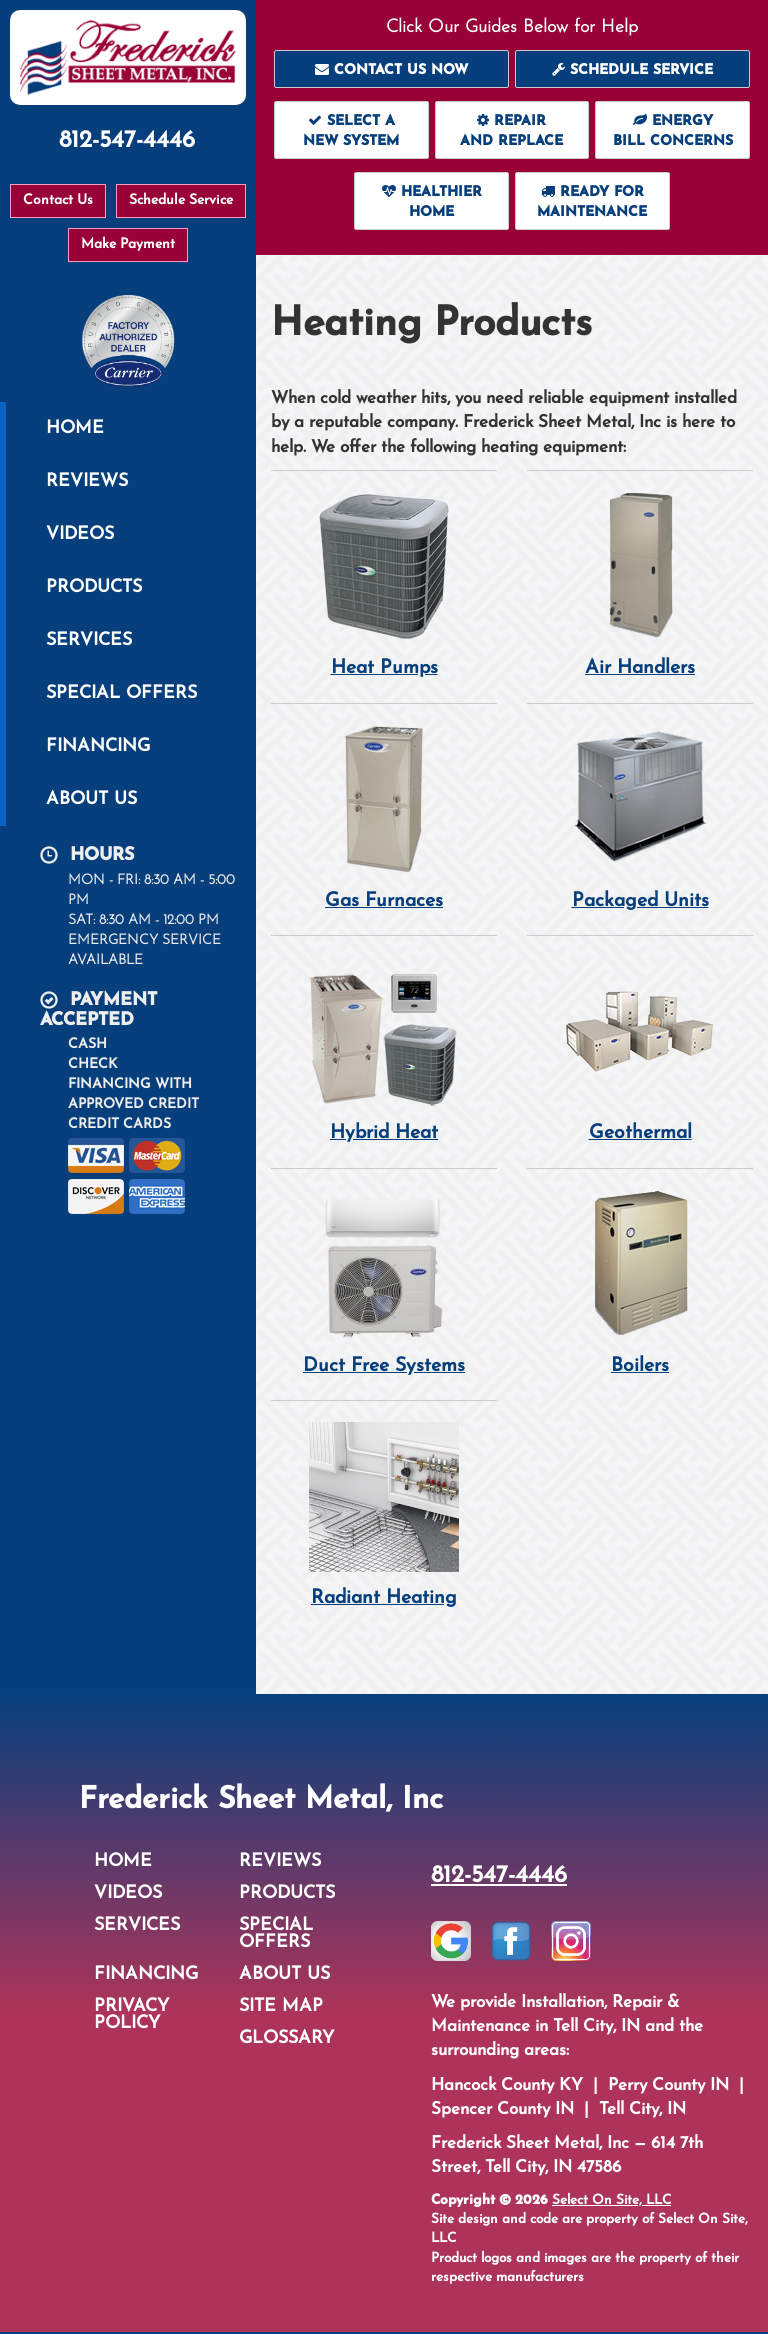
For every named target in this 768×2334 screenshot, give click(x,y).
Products (94, 587)
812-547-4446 (499, 1878)
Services (89, 640)
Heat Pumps (384, 584)
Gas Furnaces (384, 817)
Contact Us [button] (58, 200)
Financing (98, 746)
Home (75, 428)
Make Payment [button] (128, 244)
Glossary (286, 2040)
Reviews (87, 481)
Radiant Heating (384, 1516)
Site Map (281, 2008)
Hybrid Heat (384, 1050)
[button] (391, 69)
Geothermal (640, 1050)
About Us (91, 799)
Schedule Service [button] (181, 200)
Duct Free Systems (384, 1283)
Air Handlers (640, 584)
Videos (80, 534)
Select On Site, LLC (611, 2202)
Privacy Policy (131, 2017)
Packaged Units (640, 817)
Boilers (640, 1283)
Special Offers (121, 693)
